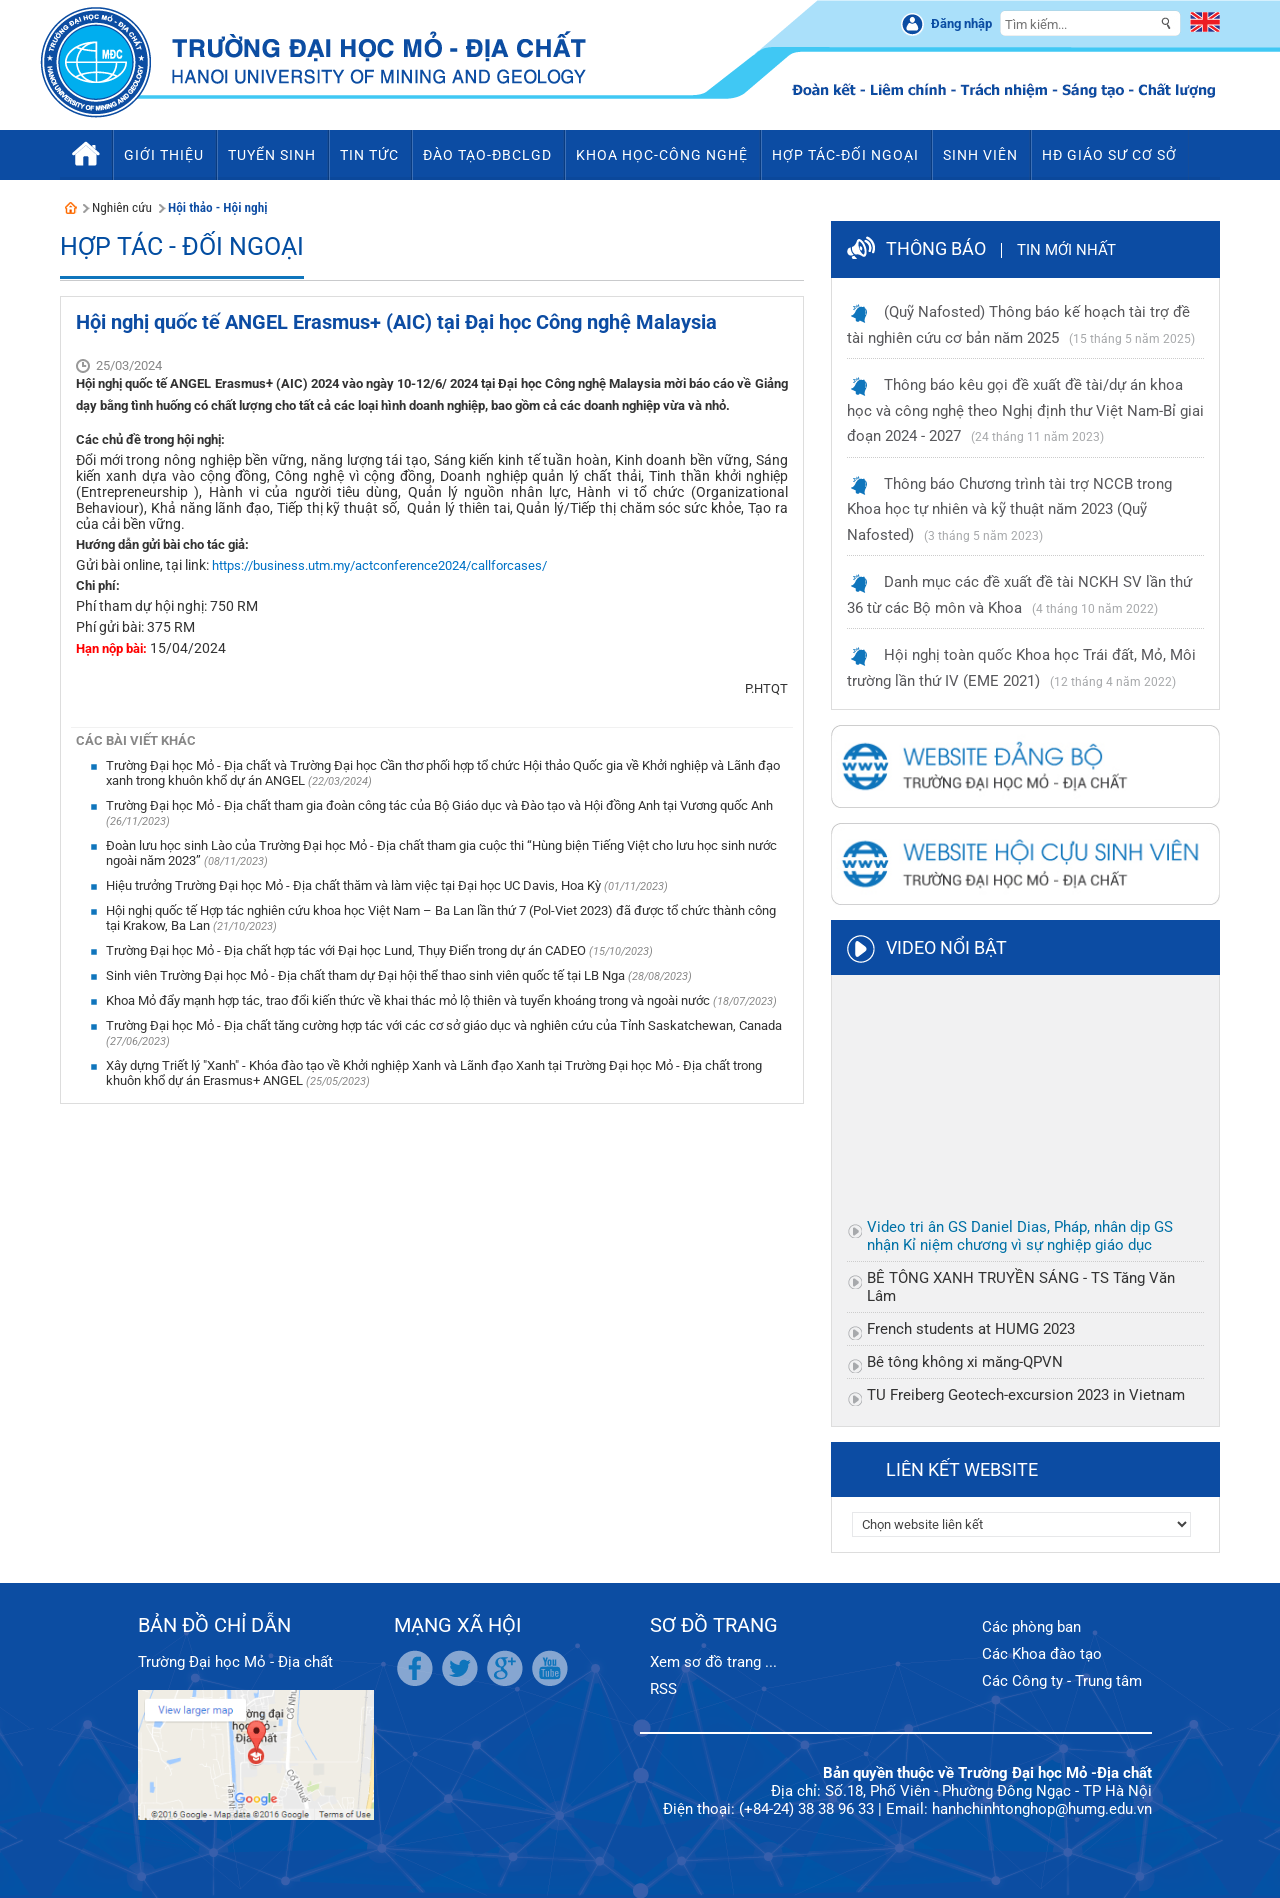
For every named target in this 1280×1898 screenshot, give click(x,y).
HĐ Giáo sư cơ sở (1109, 155)
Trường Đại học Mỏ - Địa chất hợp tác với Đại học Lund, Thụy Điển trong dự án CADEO (347, 950)
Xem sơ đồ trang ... (713, 1662)
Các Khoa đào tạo (1042, 1654)
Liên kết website (962, 1469)
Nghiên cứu (122, 207)
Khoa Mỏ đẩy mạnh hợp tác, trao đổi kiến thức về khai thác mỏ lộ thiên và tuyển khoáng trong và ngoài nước (409, 1000)
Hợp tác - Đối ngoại (182, 246)
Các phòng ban (1031, 1627)
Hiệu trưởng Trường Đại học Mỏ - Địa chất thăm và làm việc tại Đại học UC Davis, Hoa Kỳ (355, 885)
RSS (663, 1689)
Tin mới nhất (1066, 250)
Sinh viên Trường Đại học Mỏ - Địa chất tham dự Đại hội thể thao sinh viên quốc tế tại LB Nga (367, 975)
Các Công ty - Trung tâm (1062, 1681)
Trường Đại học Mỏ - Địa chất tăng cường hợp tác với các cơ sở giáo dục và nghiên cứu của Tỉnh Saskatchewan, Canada (444, 1025)
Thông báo (936, 248)
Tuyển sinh (272, 155)
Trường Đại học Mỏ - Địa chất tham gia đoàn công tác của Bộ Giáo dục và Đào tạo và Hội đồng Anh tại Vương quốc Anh (439, 805)
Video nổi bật (946, 947)
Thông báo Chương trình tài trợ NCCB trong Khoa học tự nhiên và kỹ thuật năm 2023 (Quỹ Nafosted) (1009, 509)
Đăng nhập (961, 23)
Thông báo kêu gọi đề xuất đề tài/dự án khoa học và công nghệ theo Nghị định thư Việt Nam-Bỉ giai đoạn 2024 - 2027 (1025, 410)
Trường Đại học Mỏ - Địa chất (235, 1662)
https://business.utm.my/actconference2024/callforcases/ (379, 565)
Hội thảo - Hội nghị (218, 207)
